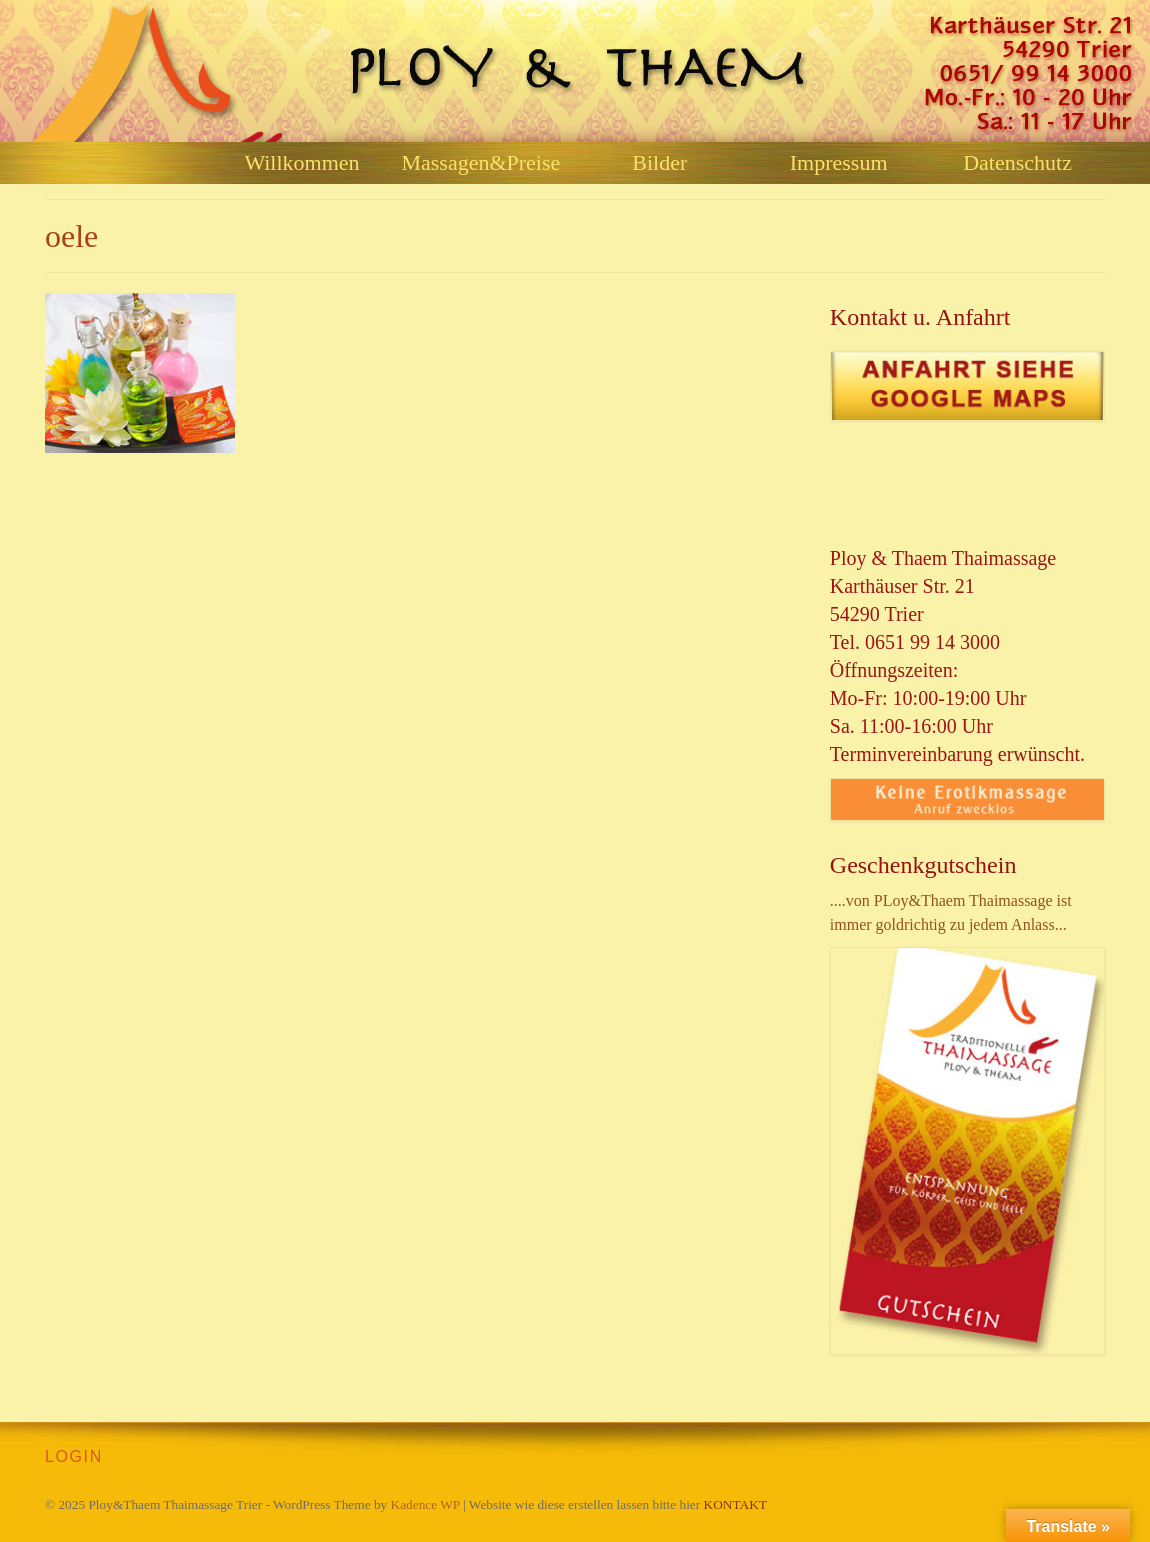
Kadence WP (425, 1504)
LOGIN (74, 1456)
